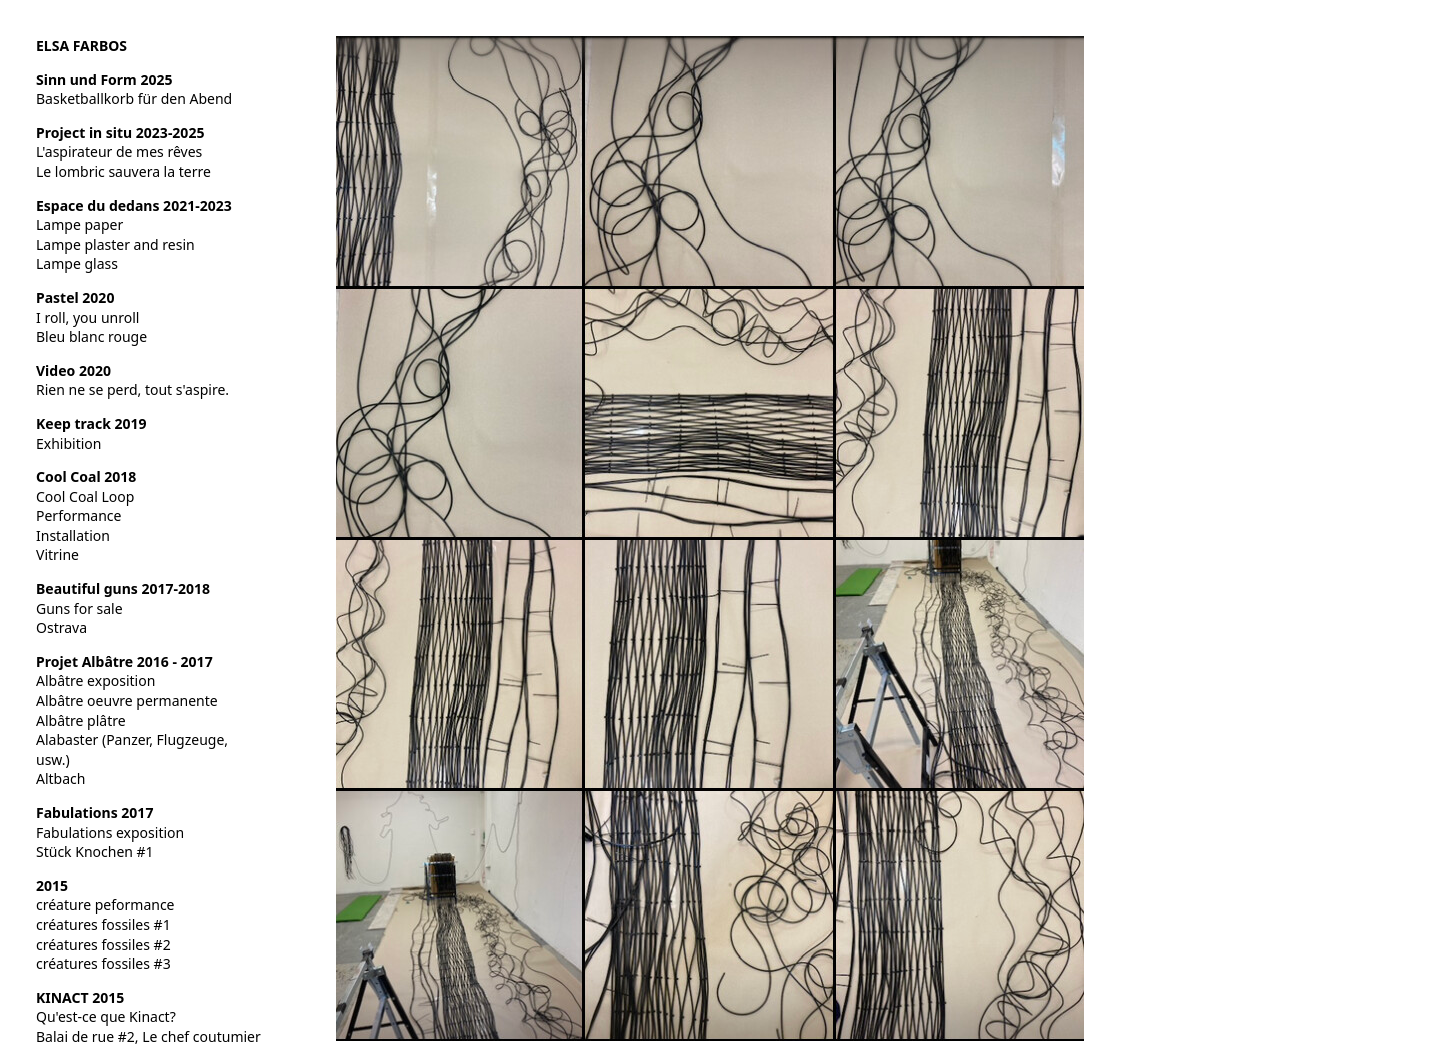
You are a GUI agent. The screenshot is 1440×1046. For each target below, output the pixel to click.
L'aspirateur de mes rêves (119, 151)
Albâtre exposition (95, 680)
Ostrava (61, 627)
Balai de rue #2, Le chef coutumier (148, 1036)
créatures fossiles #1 (103, 924)
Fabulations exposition (110, 832)
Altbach (60, 778)
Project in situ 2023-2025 (120, 132)
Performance (78, 515)
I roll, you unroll (87, 317)
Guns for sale (79, 608)
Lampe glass (77, 263)
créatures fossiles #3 (103, 963)
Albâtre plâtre (81, 720)
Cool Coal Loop (85, 496)
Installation (73, 535)
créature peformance (105, 904)
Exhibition (68, 443)
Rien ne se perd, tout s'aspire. (132, 389)
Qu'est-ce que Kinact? (106, 1016)
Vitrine (57, 554)
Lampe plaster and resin (115, 244)
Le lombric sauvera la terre (123, 171)
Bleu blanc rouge (91, 336)
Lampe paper (79, 224)
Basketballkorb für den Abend (134, 98)
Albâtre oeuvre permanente (127, 700)
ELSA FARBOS (81, 45)
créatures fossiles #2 (103, 944)
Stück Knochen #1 (95, 851)
